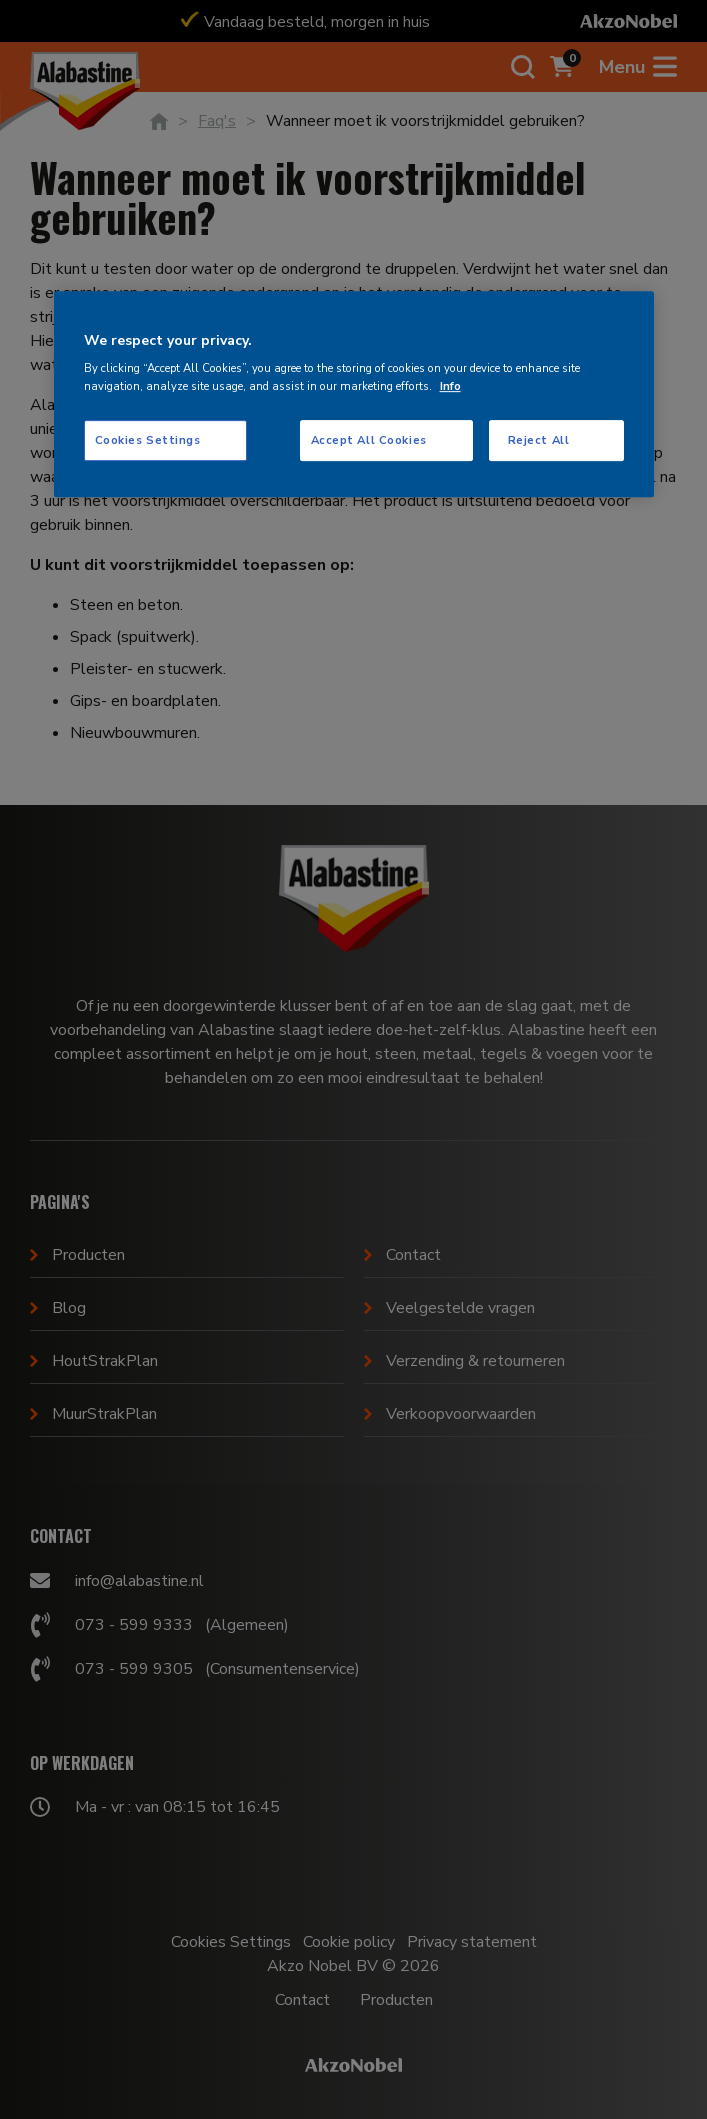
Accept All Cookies (369, 440)
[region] (354, 394)
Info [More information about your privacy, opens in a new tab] (450, 386)
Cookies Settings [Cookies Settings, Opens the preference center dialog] (148, 440)
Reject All (539, 440)
